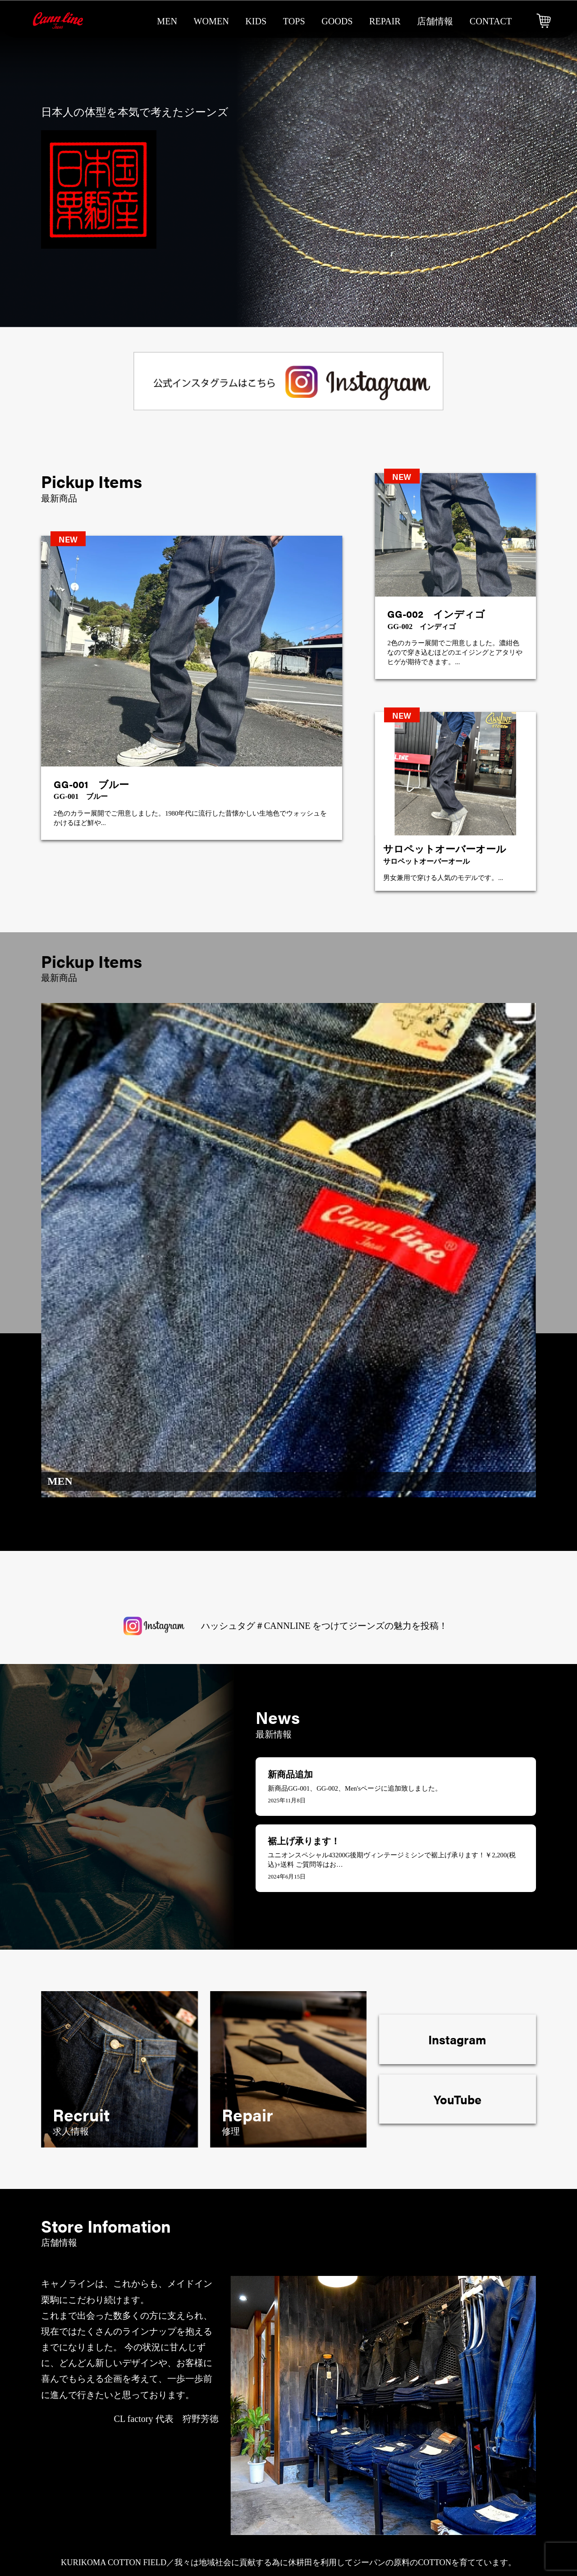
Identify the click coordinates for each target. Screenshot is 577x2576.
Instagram (457, 1636)
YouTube (457, 1695)
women (211, 21)
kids (255, 21)
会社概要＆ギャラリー (388, 2502)
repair (385, 21)
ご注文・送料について (491, 2454)
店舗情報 (435, 21)
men (167, 21)
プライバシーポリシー (491, 2486)
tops (294, 21)
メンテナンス (370, 2470)
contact (491, 21)
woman (286, 2470)
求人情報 (361, 2486)
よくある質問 (370, 2518)
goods (337, 21)
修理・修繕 (365, 2454)
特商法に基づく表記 (486, 2470)
